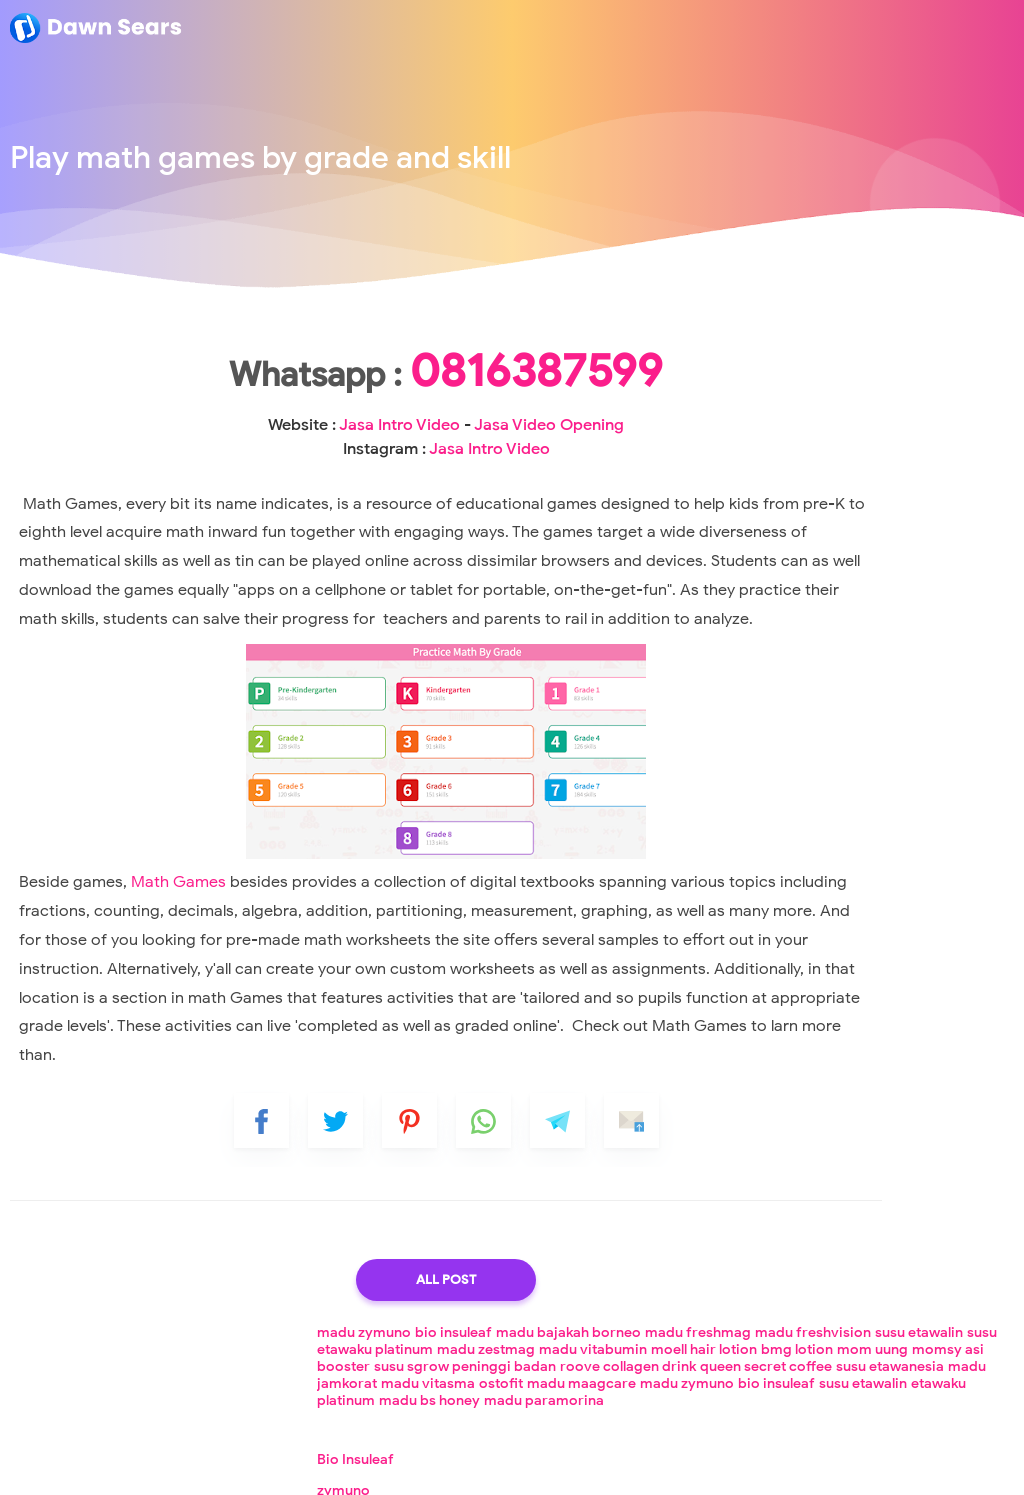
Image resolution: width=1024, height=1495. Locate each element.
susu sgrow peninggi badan (882, 398)
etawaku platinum (792, 483)
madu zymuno (781, 313)
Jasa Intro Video (343, 488)
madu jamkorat (896, 432)
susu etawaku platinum (900, 347)
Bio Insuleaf (772, 559)
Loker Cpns (688, 1465)
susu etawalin (778, 347)
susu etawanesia (788, 432)
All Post (356, 1397)
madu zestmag (783, 364)
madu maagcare (893, 449)
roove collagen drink (802, 415)
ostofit (813, 449)
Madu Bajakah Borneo (806, 621)
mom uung (887, 381)
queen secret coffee (940, 415)
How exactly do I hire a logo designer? (861, 924)
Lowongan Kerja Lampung (455, 1465)
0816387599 (356, 434)
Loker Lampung (594, 1465)
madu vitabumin (890, 364)
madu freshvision (955, 330)
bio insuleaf (870, 313)
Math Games (171, 990)
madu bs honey (904, 483)
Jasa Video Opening (800, 651)
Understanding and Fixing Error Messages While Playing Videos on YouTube (848, 994)
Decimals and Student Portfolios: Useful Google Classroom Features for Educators (866, 1086)
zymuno (760, 590)
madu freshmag (840, 330)
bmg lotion (812, 381)
